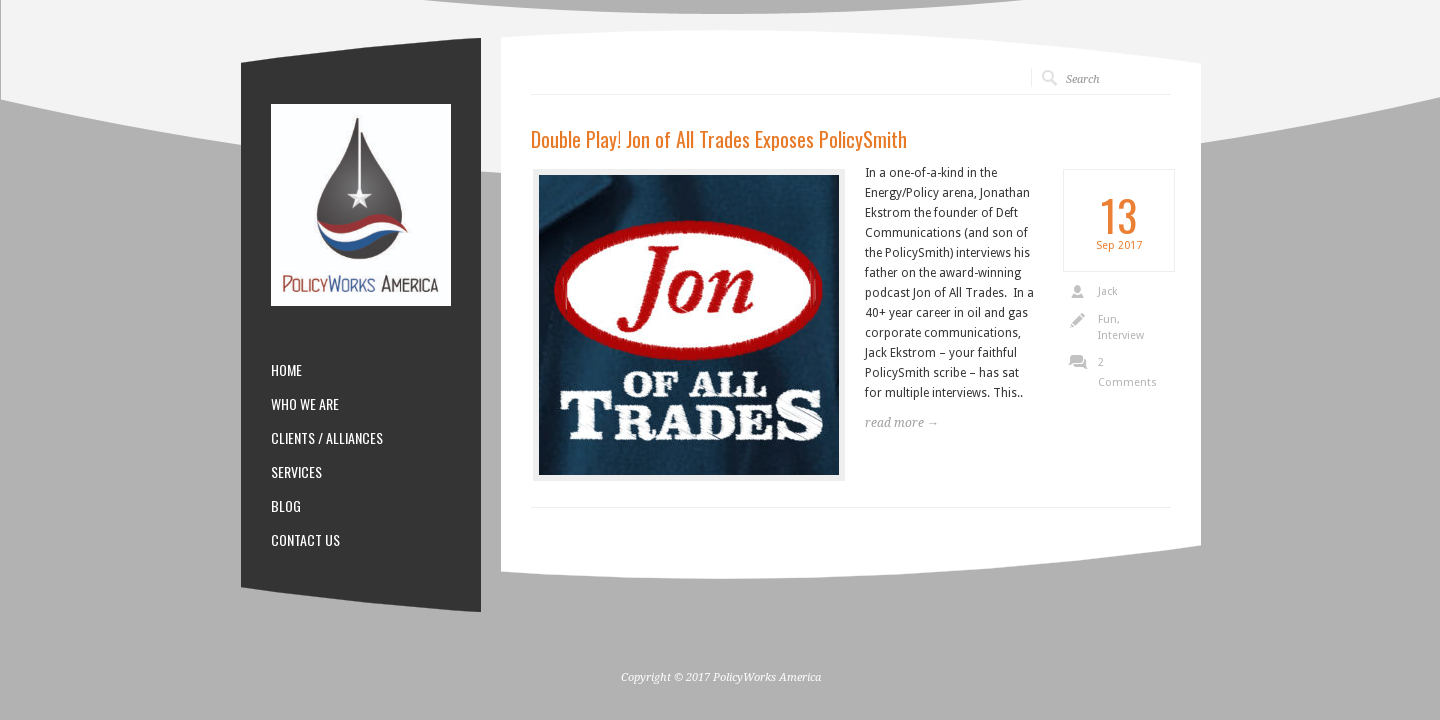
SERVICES (296, 472)
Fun (1107, 319)
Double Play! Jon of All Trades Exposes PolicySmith (719, 139)
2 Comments (1127, 372)
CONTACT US (305, 540)
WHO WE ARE (305, 404)
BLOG (286, 506)
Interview (1121, 335)
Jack (1107, 291)
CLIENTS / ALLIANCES (327, 438)
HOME (286, 370)
